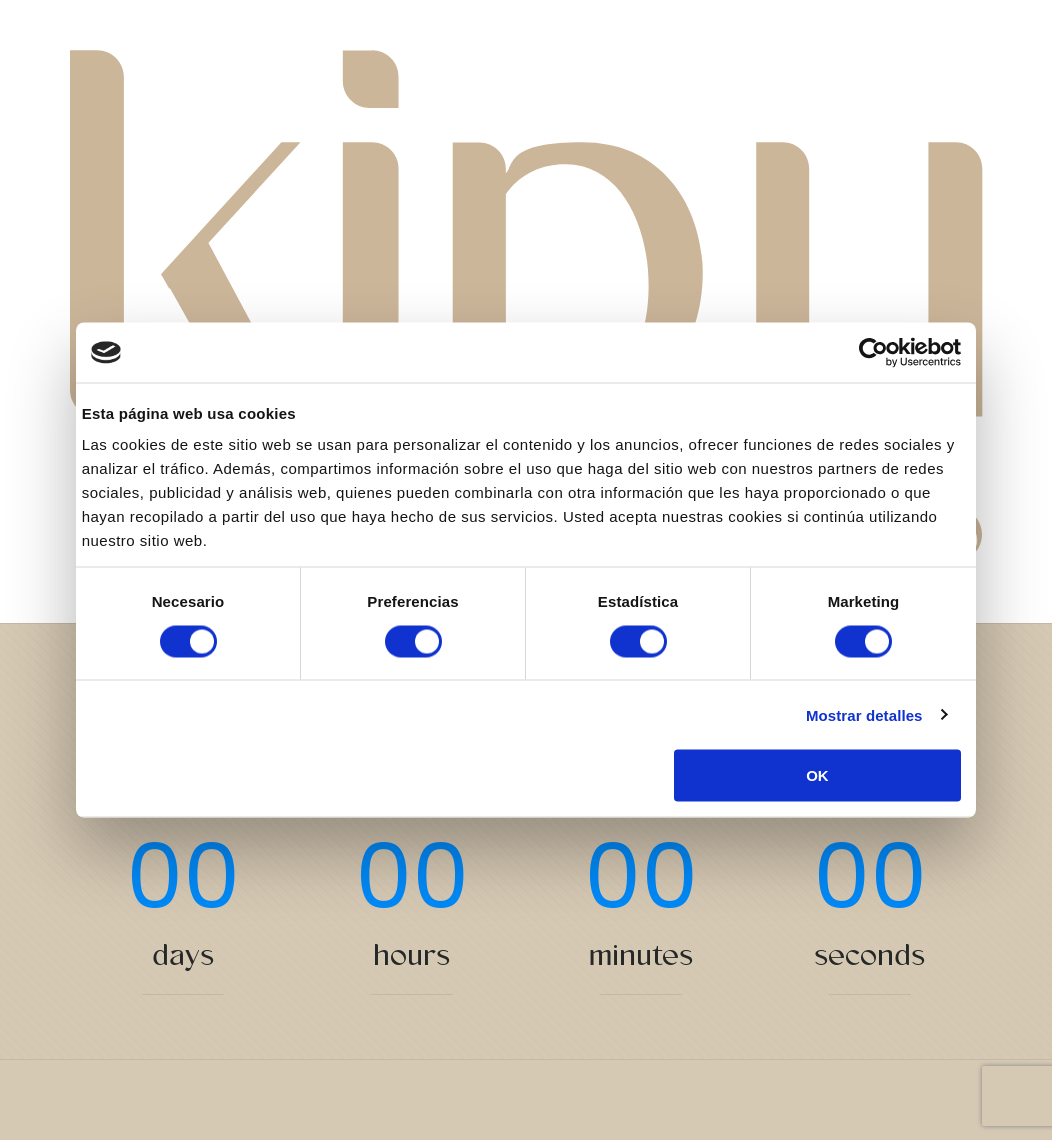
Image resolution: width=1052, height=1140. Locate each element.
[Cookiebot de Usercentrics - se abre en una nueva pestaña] (873, 353)
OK (817, 775)
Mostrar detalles (864, 714)
